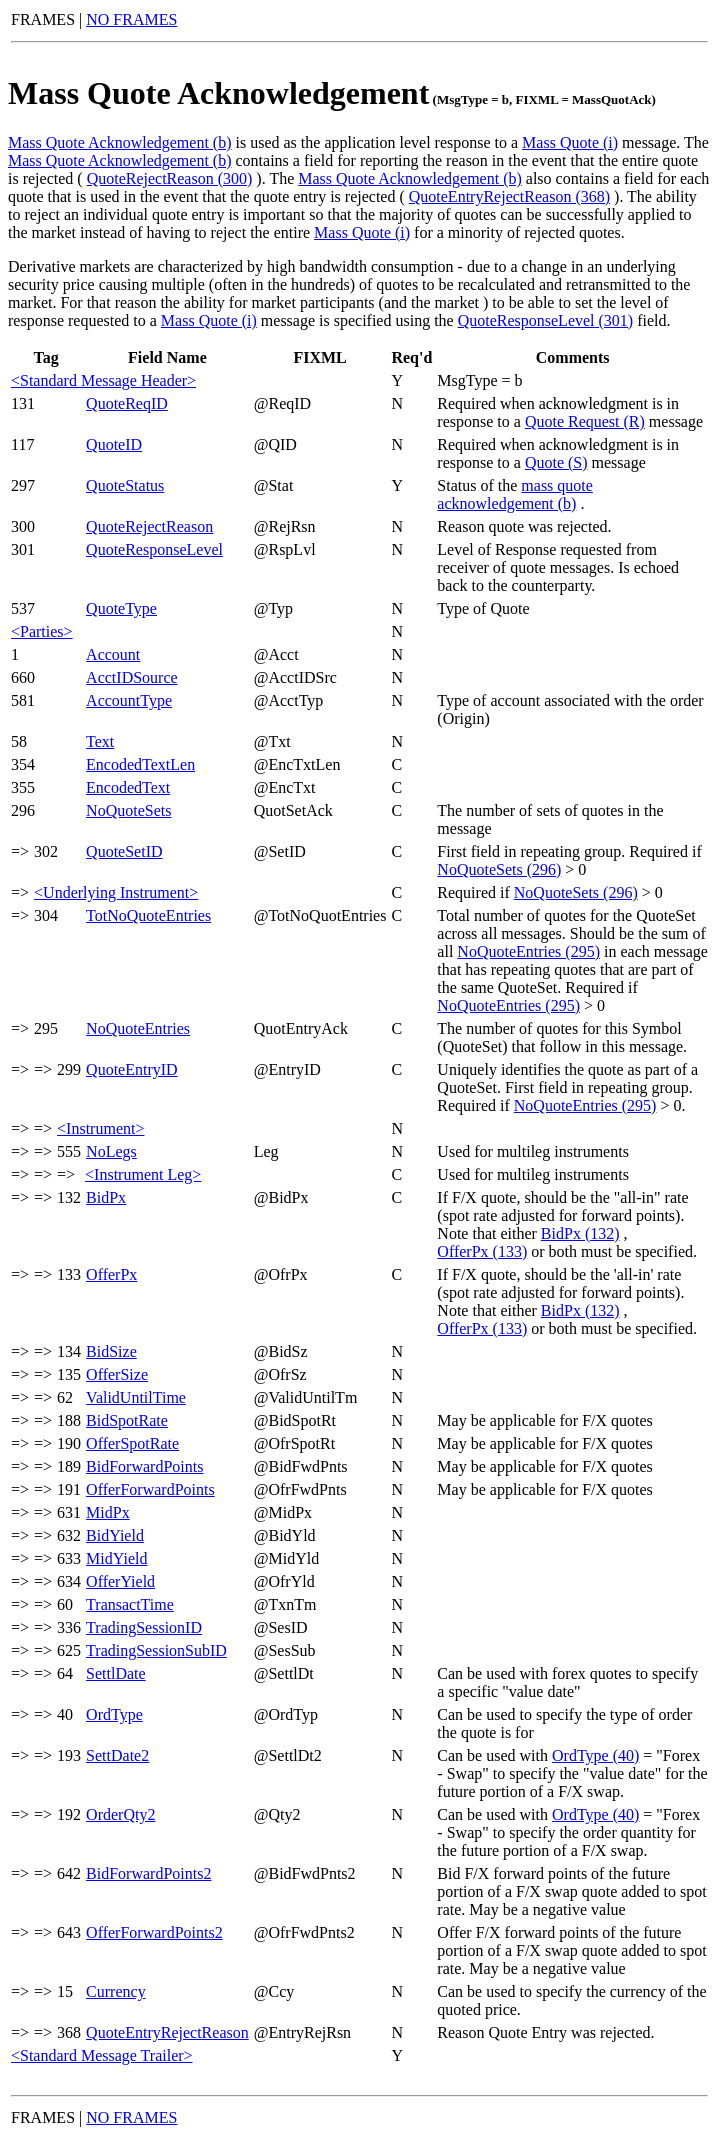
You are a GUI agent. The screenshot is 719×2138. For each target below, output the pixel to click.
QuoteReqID (127, 403)
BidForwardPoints (144, 1466)
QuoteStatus (125, 485)
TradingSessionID (144, 1627)
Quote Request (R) (585, 421)
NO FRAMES (131, 19)
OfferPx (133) (482, 1251)
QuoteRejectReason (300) (170, 178)
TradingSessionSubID (156, 1650)
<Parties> (42, 631)
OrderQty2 (120, 1814)
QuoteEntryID (132, 1069)
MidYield (116, 1558)
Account (113, 654)
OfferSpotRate (132, 1443)
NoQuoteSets (128, 810)
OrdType (114, 1714)
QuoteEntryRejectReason (167, 2032)
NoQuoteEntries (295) (528, 951)
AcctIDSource (132, 677)
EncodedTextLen (140, 764)
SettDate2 (117, 1755)
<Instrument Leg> (143, 1174)
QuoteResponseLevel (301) (546, 320)
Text (100, 741)
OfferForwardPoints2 (154, 1932)
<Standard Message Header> (103, 380)
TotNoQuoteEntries (148, 915)
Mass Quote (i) (570, 142)
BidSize (111, 1351)
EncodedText (128, 787)
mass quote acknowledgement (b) (515, 494)
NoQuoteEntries (138, 1028)
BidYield (115, 1535)
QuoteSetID (124, 851)
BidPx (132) (580, 1233)
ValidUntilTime (136, 1397)
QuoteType (121, 608)
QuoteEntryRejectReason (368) (509, 196)
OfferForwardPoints (150, 1489)
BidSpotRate (127, 1420)
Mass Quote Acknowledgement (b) (120, 142)
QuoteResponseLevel (154, 549)
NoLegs (111, 1151)
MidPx (108, 1512)
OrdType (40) (595, 1755)
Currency (116, 1991)
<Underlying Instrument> (116, 892)
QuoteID (114, 444)
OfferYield (120, 1581)
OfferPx (111, 1274)
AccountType (129, 700)
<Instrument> (100, 1128)
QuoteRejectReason (149, 526)
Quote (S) (556, 462)
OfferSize (117, 1374)
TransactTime (130, 1604)
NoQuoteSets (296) (499, 869)
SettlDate (116, 1673)
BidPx (106, 1197)
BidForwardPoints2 (148, 1873)
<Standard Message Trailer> (102, 2055)
